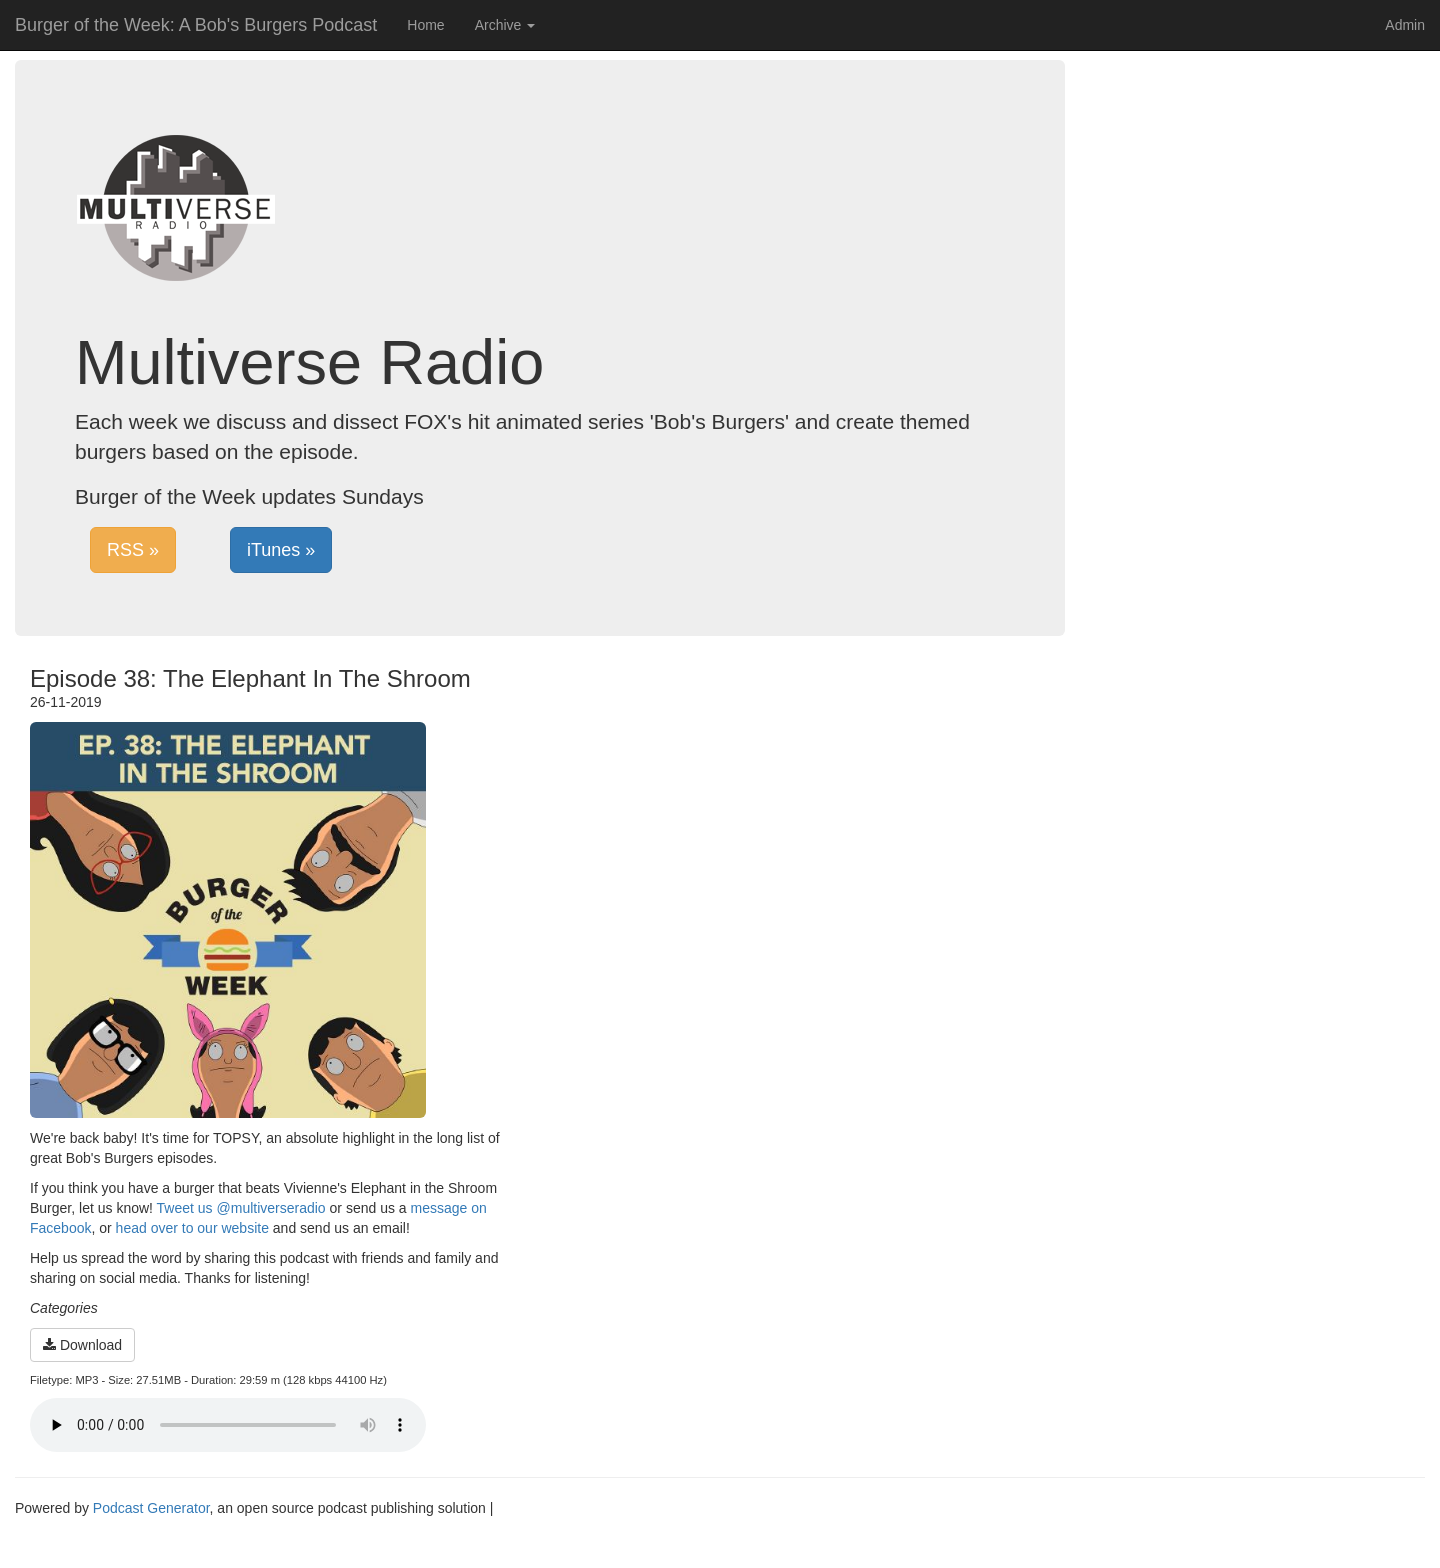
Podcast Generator (151, 1508)
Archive (505, 25)
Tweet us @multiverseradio (241, 1208)
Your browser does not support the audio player (228, 1425)
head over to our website (192, 1228)
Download (82, 1345)
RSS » (133, 550)
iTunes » (281, 550)
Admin (1405, 25)
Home (425, 25)
